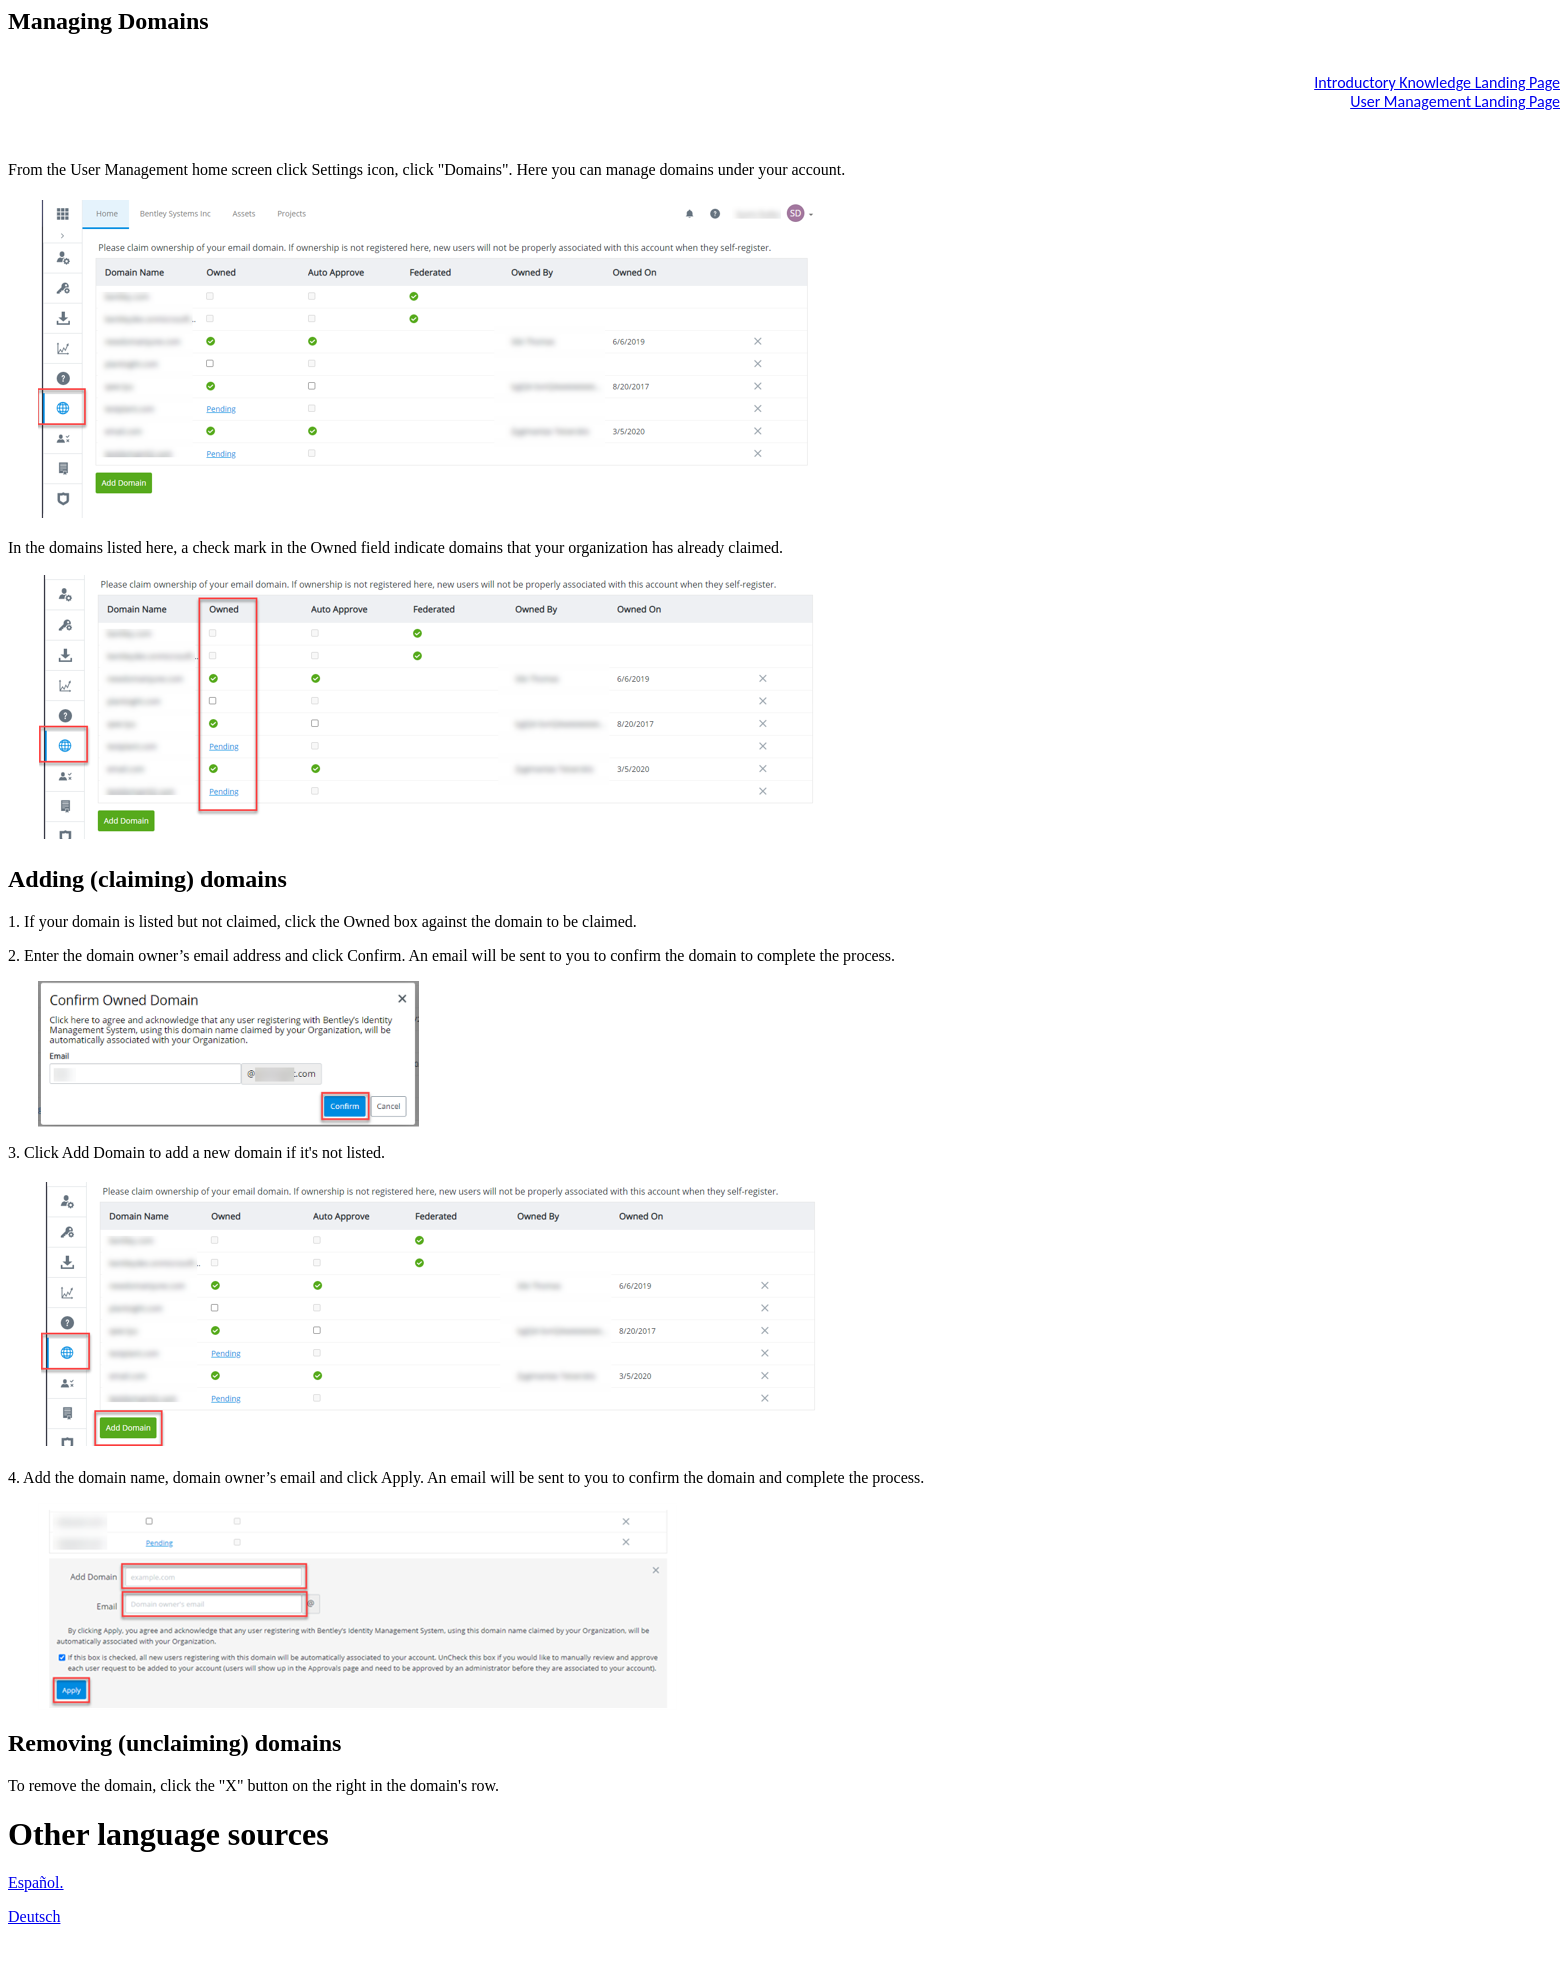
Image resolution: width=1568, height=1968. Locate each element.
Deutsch (34, 1916)
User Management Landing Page (1455, 101)
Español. (36, 1882)
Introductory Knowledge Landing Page (1437, 82)
